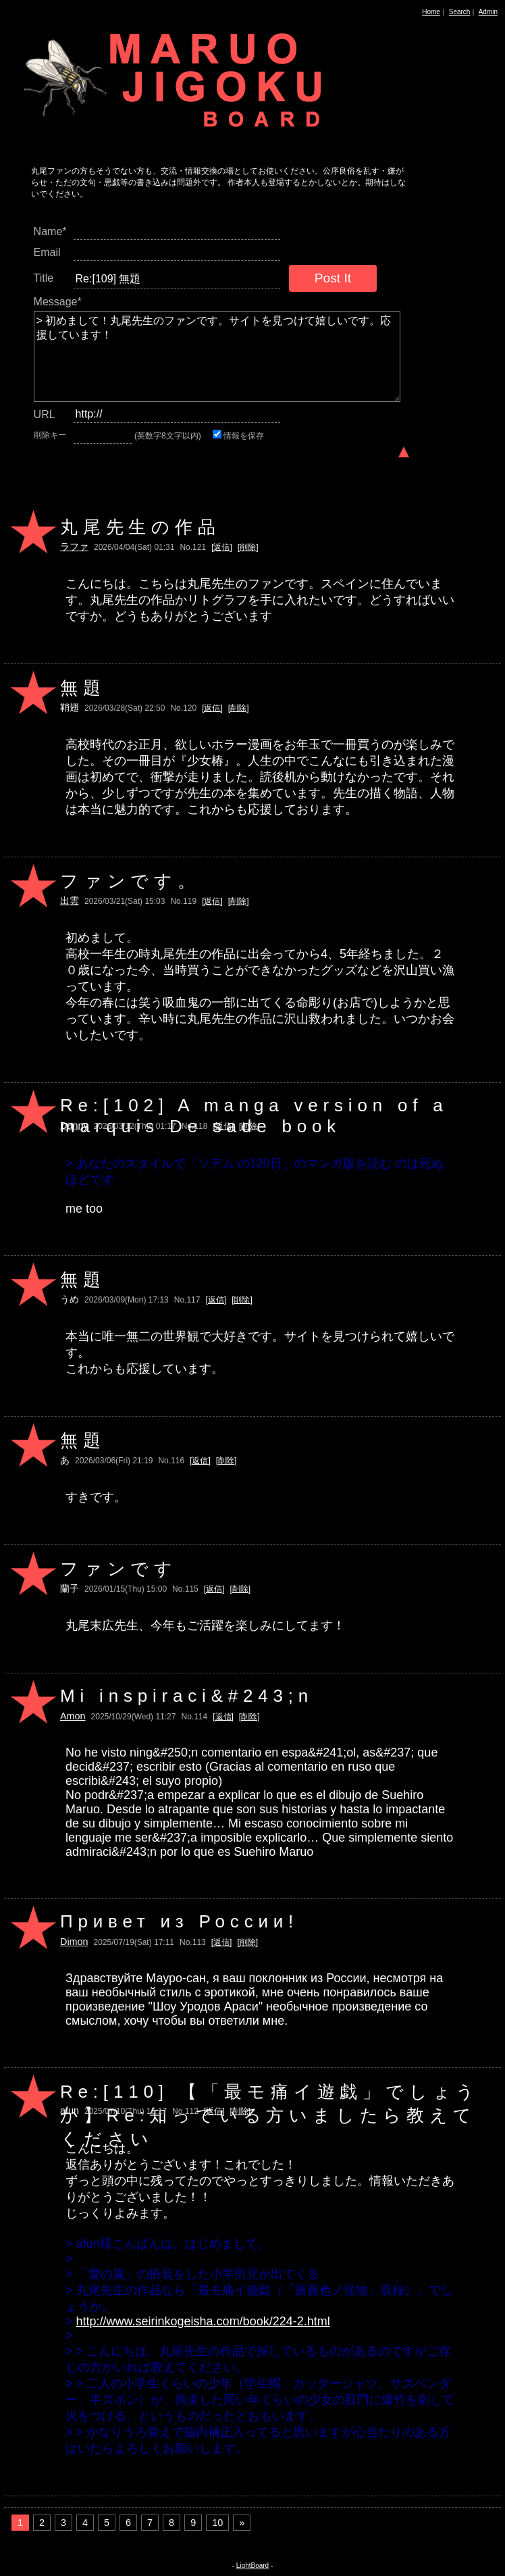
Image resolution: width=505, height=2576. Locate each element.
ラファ (74, 546)
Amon (73, 1716)
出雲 (69, 900)
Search (460, 12)
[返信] (221, 547)
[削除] (248, 547)
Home (431, 12)
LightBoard (252, 2565)
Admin (488, 12)
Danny (74, 1125)
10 (217, 2522)
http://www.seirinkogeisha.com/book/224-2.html (203, 2321)
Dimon (74, 1941)
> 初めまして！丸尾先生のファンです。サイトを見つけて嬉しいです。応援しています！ (217, 356)
